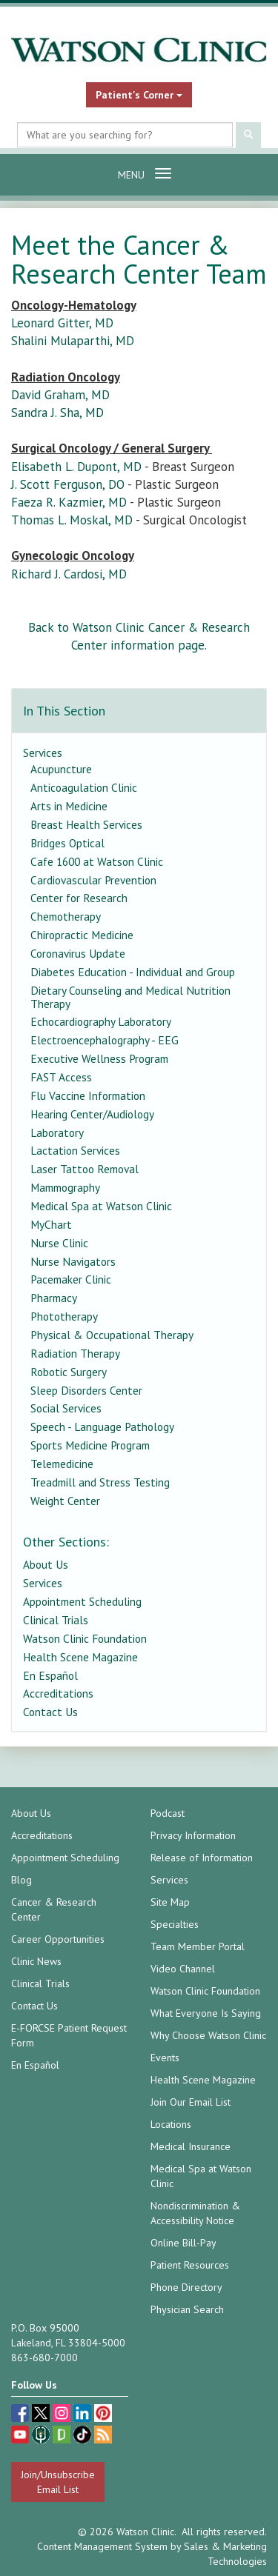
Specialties (174, 1924)
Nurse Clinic (59, 1242)
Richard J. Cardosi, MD (69, 574)
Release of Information (201, 1857)
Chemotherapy (65, 916)
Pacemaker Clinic (70, 1279)
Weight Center (65, 1500)
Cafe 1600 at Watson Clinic (96, 861)
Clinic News (36, 1961)
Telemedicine (61, 1463)
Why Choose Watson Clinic (208, 2035)
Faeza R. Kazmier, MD (69, 502)
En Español (50, 1675)
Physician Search (187, 2309)
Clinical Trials (55, 1619)
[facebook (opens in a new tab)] (21, 2415)
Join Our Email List (190, 2102)
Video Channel (182, 1968)
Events (164, 2057)
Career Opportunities (58, 1939)
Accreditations (58, 1693)
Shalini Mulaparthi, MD (72, 341)
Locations (170, 2124)
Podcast (167, 1813)
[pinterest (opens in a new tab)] (103, 2415)
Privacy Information (193, 1835)
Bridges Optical (67, 842)
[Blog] (103, 2436)
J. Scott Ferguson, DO (68, 484)
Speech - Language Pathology (102, 1426)
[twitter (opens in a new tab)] (42, 2415)
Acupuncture (61, 768)
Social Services (66, 1408)
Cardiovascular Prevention (93, 879)
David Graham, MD (60, 395)
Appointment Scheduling (82, 1601)
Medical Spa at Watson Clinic (101, 1205)
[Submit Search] (248, 135)
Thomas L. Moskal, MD (72, 520)
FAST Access (61, 1077)
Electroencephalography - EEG (104, 1039)
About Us (45, 1564)
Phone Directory (186, 2287)
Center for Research (79, 897)
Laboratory (57, 1132)
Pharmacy (53, 1297)
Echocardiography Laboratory (100, 1021)
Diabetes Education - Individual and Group (132, 971)
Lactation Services (75, 1150)
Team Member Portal (197, 1946)
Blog (21, 1879)
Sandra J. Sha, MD (57, 412)
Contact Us (50, 1711)
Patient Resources (189, 2265)
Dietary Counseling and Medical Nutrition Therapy (130, 997)
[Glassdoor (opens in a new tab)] (63, 2436)
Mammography (65, 1187)
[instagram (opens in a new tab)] (63, 2415)
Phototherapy (64, 1316)
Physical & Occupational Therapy (111, 1334)
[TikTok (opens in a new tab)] (83, 2436)
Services (42, 752)
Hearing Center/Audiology (92, 1114)
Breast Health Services (86, 824)
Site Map (170, 1902)
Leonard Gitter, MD (62, 323)
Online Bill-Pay (183, 2242)
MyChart (51, 1224)
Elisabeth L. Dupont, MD (76, 466)
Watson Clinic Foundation (85, 1638)
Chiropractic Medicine (81, 934)
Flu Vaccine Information (87, 1095)
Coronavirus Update (77, 953)
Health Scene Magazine (80, 1656)
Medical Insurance (190, 2146)
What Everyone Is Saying (205, 2013)
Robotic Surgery (68, 1371)
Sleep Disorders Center (86, 1390)
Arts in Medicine (68, 805)
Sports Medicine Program (90, 1445)
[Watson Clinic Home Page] (139, 50)
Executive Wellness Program (99, 1058)
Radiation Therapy (75, 1353)
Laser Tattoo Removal (84, 1168)
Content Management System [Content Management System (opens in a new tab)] (102, 2546)
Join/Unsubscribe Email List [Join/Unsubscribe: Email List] (58, 2482)
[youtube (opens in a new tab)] (21, 2436)
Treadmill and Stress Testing (100, 1482)
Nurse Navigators (73, 1261)
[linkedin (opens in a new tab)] (83, 2415)
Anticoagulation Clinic (83, 787)
